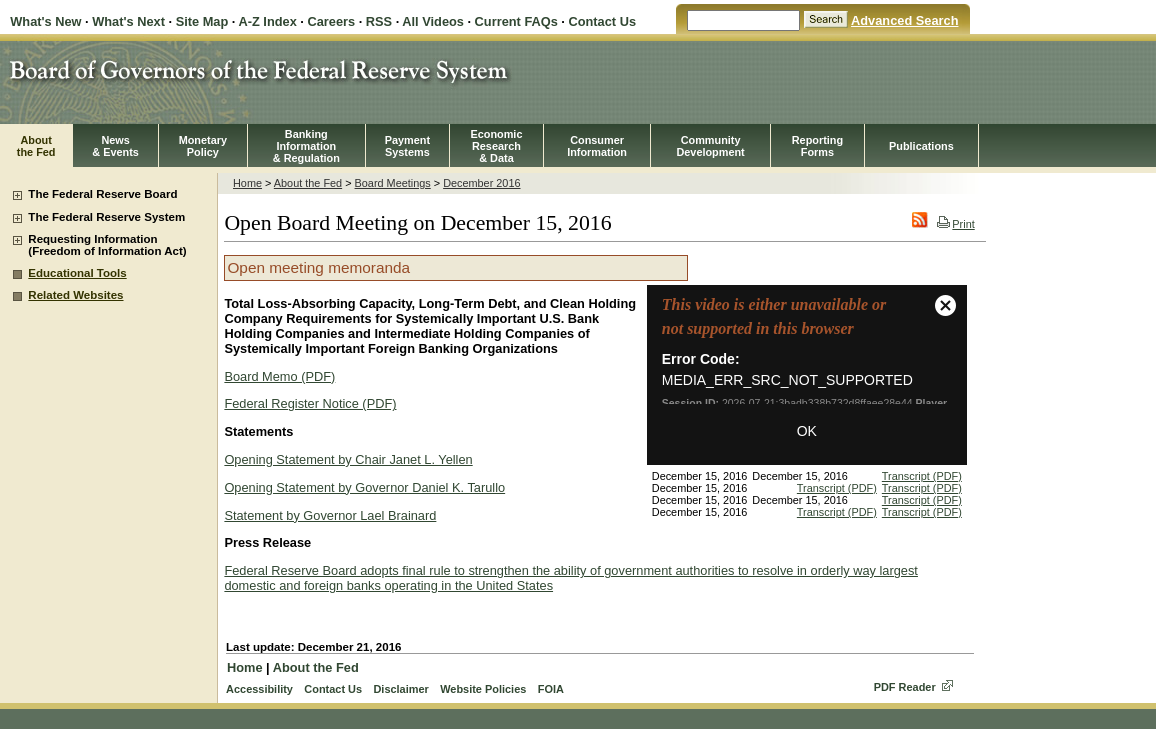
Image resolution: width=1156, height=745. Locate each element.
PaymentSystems (407, 146)
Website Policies (483, 689)
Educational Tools (77, 273)
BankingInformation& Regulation (306, 146)
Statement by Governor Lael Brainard (330, 515)
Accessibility (259, 689)
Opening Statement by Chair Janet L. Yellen (348, 459)
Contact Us (602, 21)
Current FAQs (516, 21)
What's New (45, 21)
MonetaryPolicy (203, 146)
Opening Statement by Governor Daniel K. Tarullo (364, 487)
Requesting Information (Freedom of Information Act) (107, 245)
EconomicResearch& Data (496, 146)
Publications (921, 146)
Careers (331, 21)
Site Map (202, 21)
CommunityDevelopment (710, 146)
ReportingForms (817, 146)
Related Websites (75, 295)
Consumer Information (597, 146)
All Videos (433, 21)
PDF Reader (905, 687)
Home (247, 183)
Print (955, 224)
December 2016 (481, 183)
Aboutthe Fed (36, 146)
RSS (379, 21)
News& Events (115, 146)
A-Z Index (267, 21)
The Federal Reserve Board (102, 194)
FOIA (551, 689)
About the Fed (308, 183)
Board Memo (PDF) (279, 376)
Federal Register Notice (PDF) (310, 403)
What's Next (128, 21)
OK (807, 431)
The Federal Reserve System (106, 217)
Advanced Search (904, 20)
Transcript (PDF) (922, 476)
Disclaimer (400, 689)
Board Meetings (393, 183)
